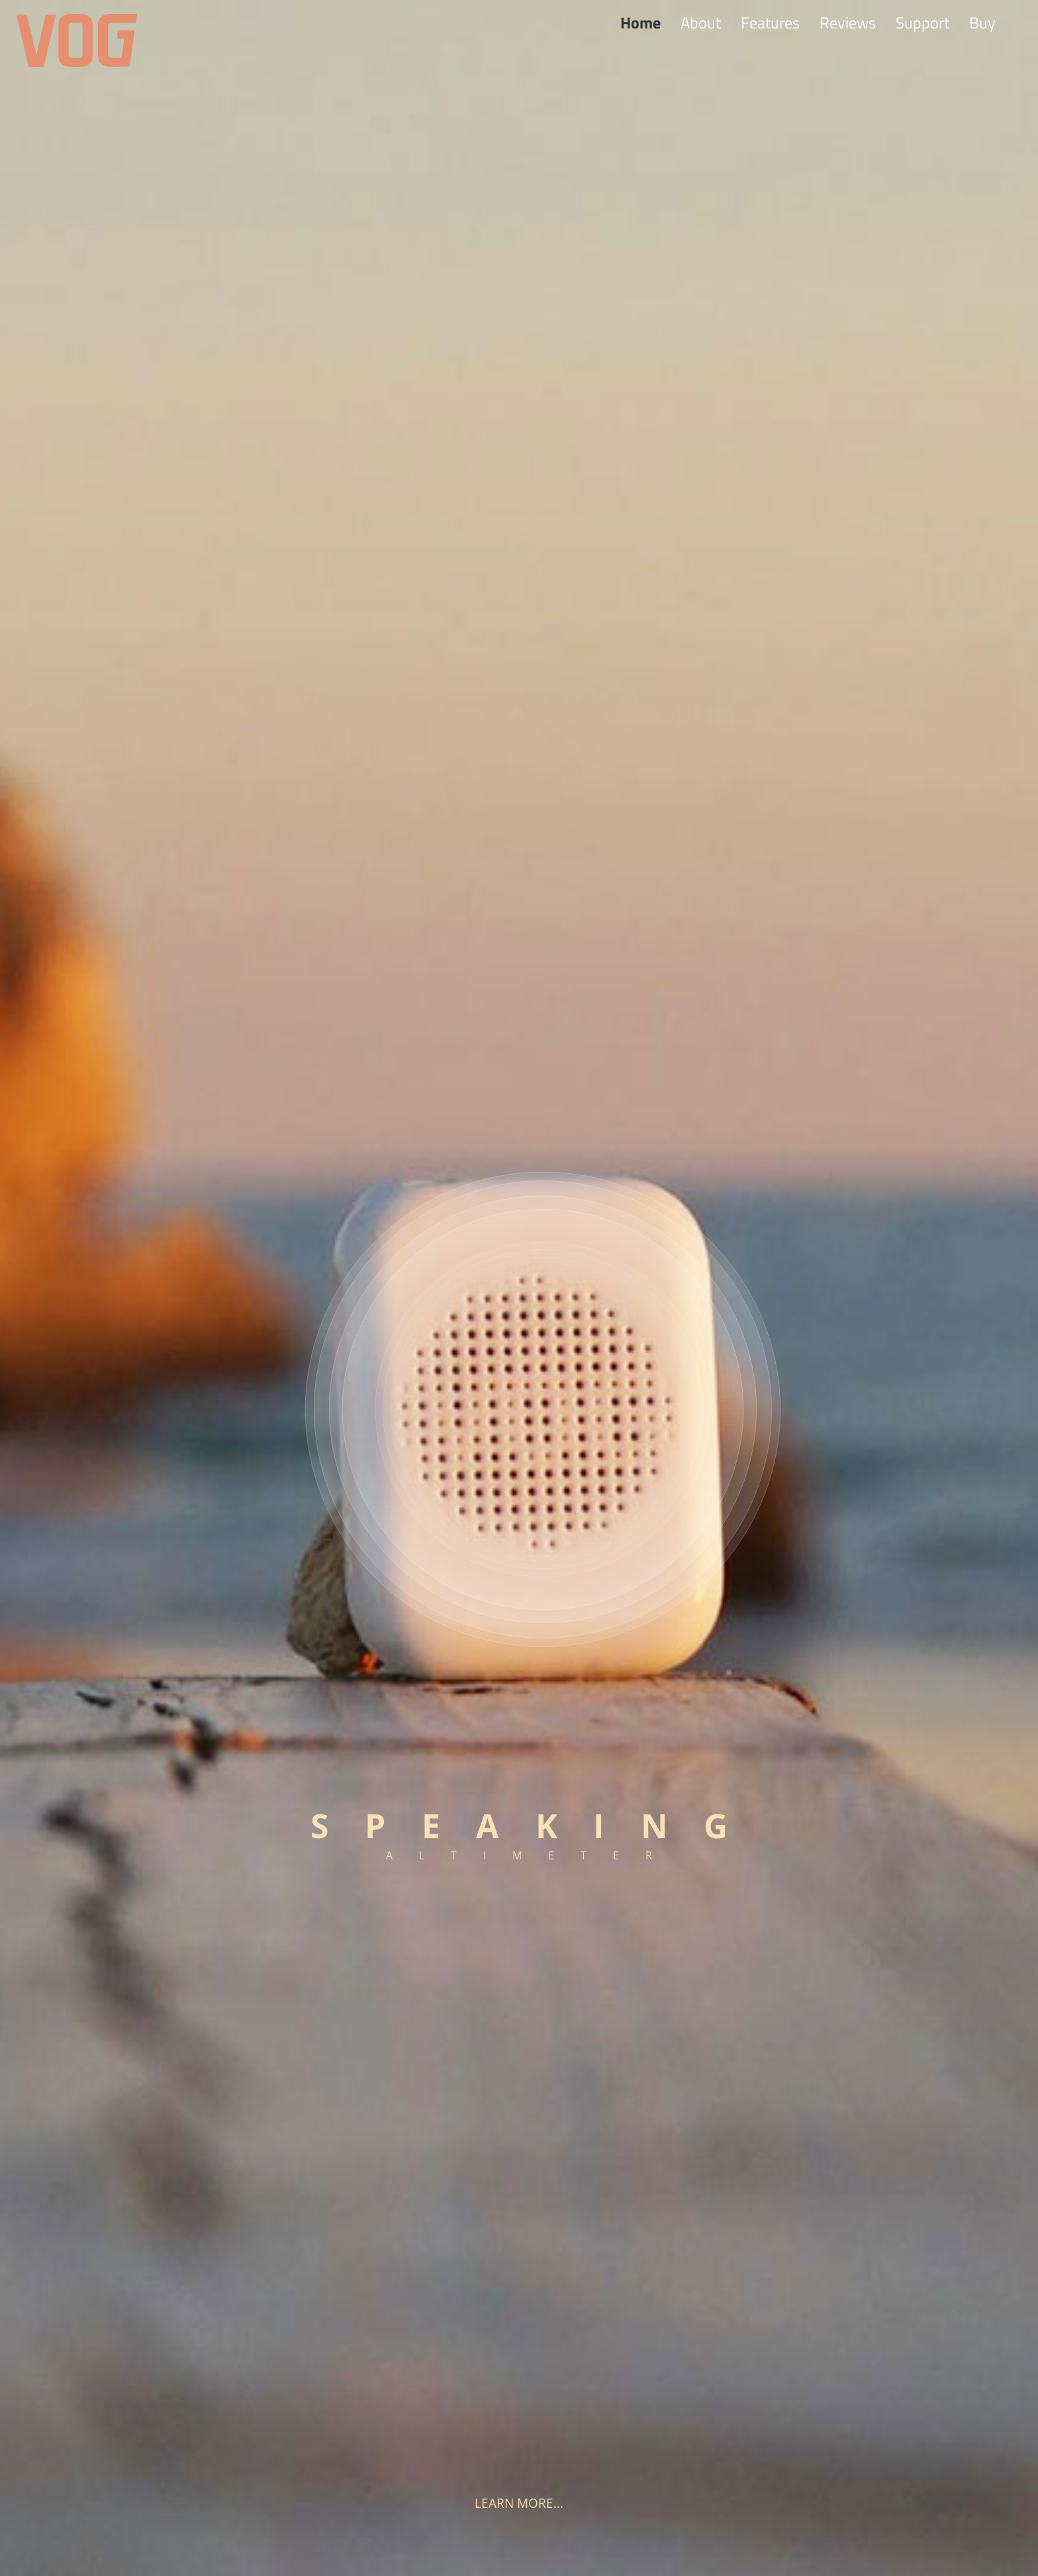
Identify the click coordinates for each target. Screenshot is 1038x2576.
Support (922, 22)
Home (640, 22)
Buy (982, 22)
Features (770, 22)
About (701, 22)
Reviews (848, 22)
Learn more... (519, 2503)
